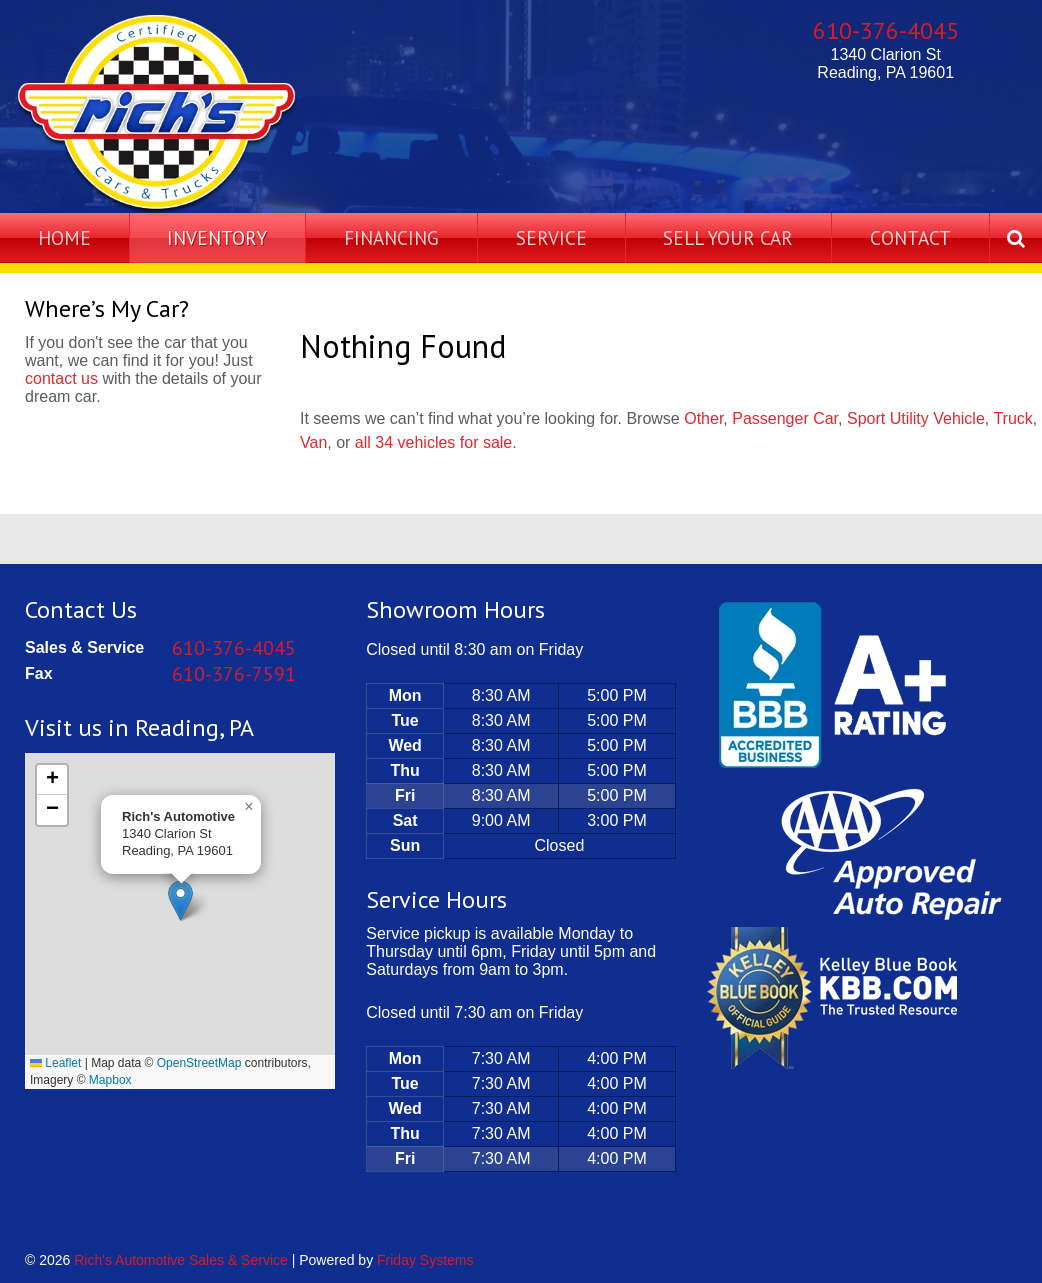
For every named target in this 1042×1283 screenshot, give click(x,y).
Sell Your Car (728, 237)
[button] (180, 900)
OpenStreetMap (199, 1063)
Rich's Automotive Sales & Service (181, 1260)
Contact (910, 237)
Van (313, 442)
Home (64, 237)
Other (703, 418)
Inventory (217, 237)
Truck (1012, 418)
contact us (61, 378)
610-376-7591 (234, 674)
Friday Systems (425, 1260)
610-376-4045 (886, 30)
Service (551, 237)
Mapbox (110, 1080)
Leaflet (55, 1063)
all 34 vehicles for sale (433, 442)
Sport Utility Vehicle (916, 418)
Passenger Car (785, 418)
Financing (391, 237)
